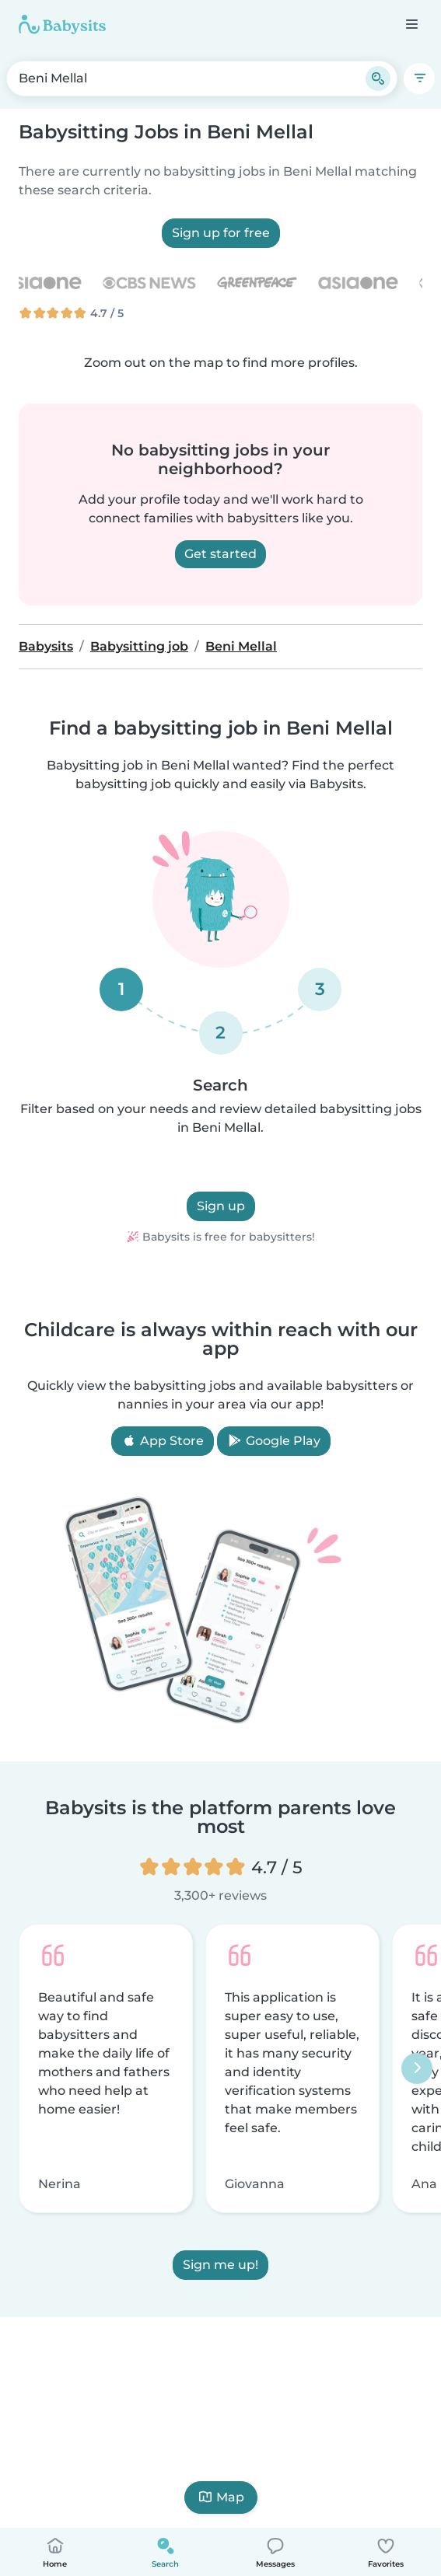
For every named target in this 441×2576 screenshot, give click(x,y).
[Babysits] (62, 24)
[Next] (416, 2068)
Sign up (221, 1206)
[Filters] (419, 78)
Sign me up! (220, 2264)
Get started (220, 553)
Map (221, 2497)
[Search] (378, 78)
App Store (162, 1440)
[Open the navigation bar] (411, 23)
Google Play (273, 1440)
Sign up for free (221, 232)
